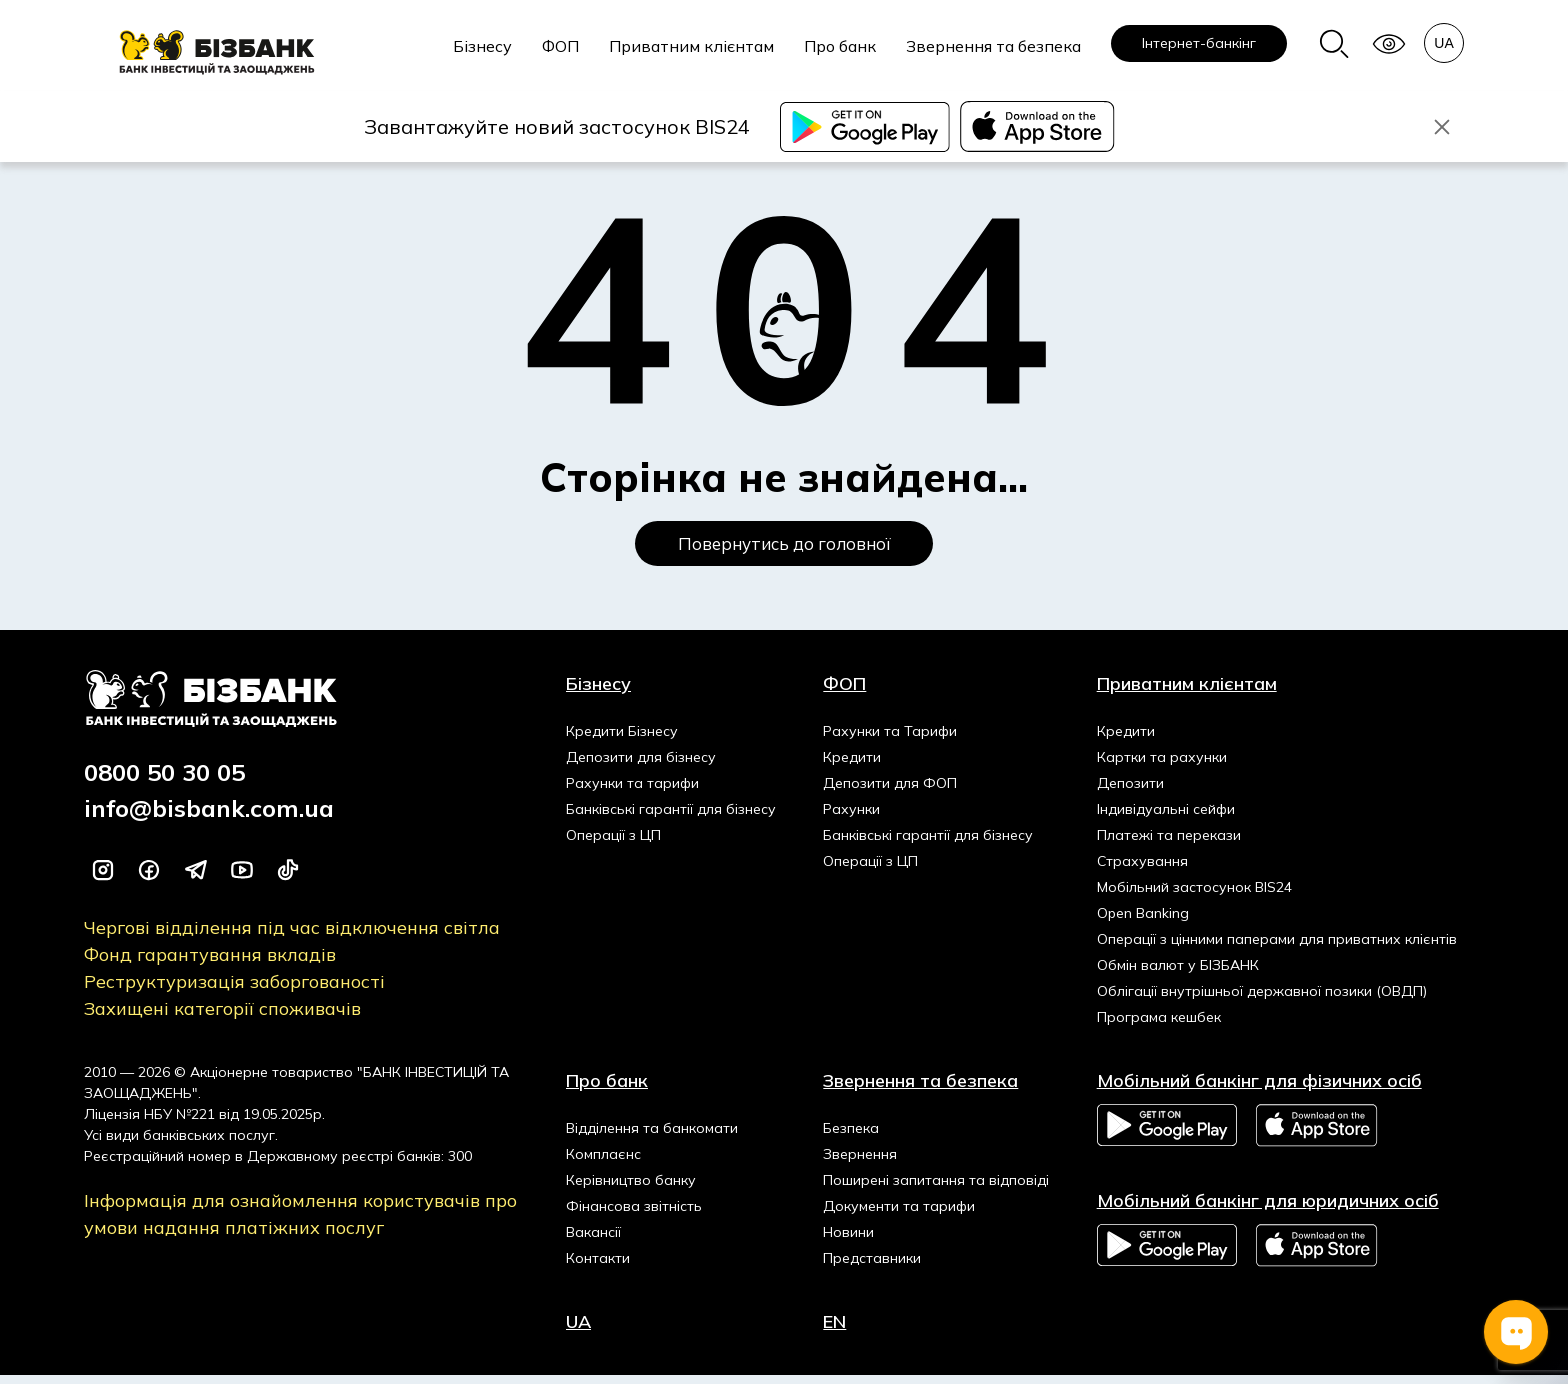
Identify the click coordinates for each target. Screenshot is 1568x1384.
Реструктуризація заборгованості (234, 990)
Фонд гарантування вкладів (210, 963)
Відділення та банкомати (652, 1137)
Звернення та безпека (993, 46)
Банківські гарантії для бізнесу (671, 818)
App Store (1318, 1134)
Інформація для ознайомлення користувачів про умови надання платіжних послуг (300, 1223)
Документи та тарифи (899, 1215)
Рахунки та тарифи (632, 792)
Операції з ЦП (613, 844)
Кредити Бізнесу (622, 740)
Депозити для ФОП (890, 792)
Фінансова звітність (634, 1215)
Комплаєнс (603, 1163)
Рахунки (851, 818)
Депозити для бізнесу (641, 766)
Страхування (1142, 870)
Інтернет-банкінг (1199, 43)
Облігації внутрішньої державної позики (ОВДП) (1262, 1000)
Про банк (840, 46)
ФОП (560, 46)
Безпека (851, 1137)
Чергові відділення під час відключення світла (292, 936)
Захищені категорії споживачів (222, 1017)
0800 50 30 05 (164, 781)
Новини (848, 1241)
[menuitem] (482, 57)
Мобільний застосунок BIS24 (1194, 896)
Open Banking (1143, 922)
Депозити (1130, 792)
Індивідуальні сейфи (1166, 818)
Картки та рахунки (1162, 766)
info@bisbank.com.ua (209, 817)
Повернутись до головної (784, 548)
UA (578, 1330)
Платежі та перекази (1169, 844)
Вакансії (593, 1241)
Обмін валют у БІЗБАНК (1178, 974)
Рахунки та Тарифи (890, 740)
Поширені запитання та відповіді (936, 1189)
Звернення (860, 1163)
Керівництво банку (631, 1189)
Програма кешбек (1159, 1026)
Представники (872, 1267)
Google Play (1167, 1134)
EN (834, 1330)
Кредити (852, 766)
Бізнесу (482, 46)
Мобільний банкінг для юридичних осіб (1268, 1209)
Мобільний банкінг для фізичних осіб (1259, 1089)
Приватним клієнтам (691, 46)
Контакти (598, 1267)
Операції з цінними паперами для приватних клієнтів (1277, 948)
